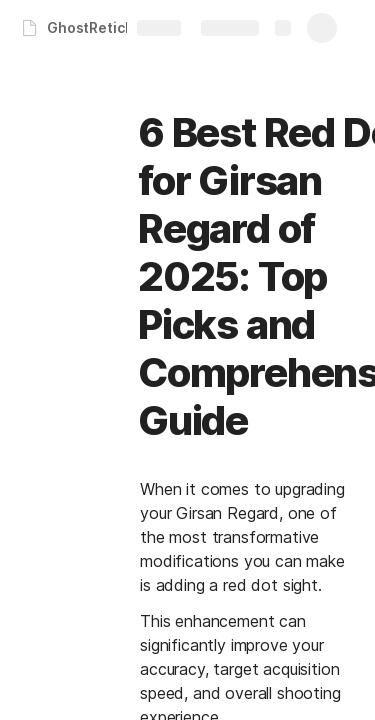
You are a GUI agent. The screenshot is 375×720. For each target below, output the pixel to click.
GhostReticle (92, 27)
